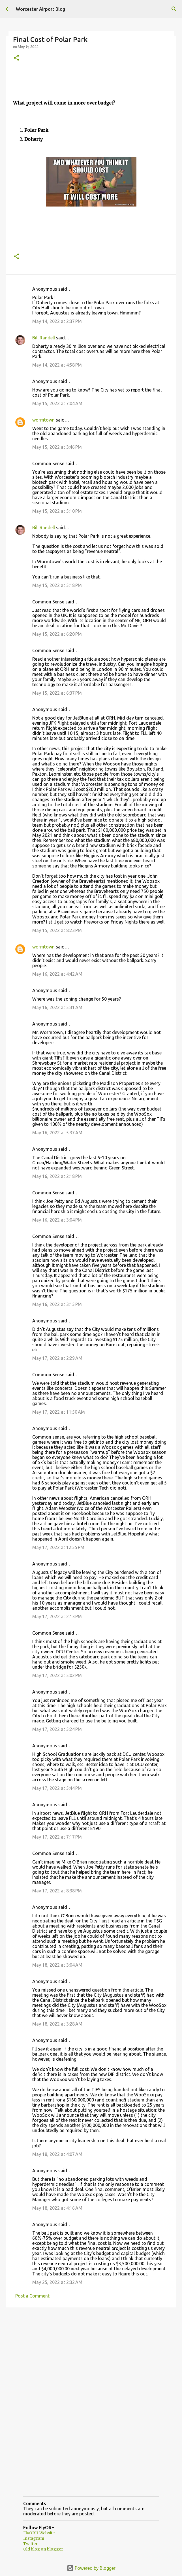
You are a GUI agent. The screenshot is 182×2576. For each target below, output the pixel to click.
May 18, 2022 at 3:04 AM (57, 1964)
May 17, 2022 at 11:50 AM (58, 1411)
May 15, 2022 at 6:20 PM (57, 634)
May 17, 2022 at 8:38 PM (57, 1890)
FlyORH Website (39, 2532)
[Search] (174, 9)
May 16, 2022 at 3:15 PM (57, 1304)
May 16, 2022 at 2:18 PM (57, 1176)
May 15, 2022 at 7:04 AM (57, 403)
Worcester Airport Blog (40, 9)
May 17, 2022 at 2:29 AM (57, 1358)
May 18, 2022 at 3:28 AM (57, 2023)
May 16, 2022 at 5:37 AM (57, 1132)
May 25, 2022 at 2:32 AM (57, 2282)
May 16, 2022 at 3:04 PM (57, 1219)
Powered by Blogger (91, 2568)
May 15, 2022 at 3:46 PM (57, 447)
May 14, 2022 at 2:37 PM (57, 321)
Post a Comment (32, 2295)
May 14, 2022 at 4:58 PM (57, 364)
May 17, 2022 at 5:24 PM (57, 1729)
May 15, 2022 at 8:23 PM (57, 930)
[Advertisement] (91, 2355)
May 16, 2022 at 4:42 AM (57, 974)
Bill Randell (43, 337)
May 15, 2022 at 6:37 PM (57, 692)
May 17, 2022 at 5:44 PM (57, 1788)
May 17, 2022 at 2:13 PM (57, 1616)
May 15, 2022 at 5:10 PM (57, 511)
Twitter (30, 2543)
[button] (16, 58)
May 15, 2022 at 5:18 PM (57, 585)
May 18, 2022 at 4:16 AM (57, 2208)
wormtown (43, 419)
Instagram (33, 2538)
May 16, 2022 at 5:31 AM (57, 1007)
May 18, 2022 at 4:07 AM (57, 2154)
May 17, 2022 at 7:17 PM (57, 1836)
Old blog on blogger (43, 2549)
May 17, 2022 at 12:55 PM (58, 1547)
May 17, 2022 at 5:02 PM (57, 1675)
